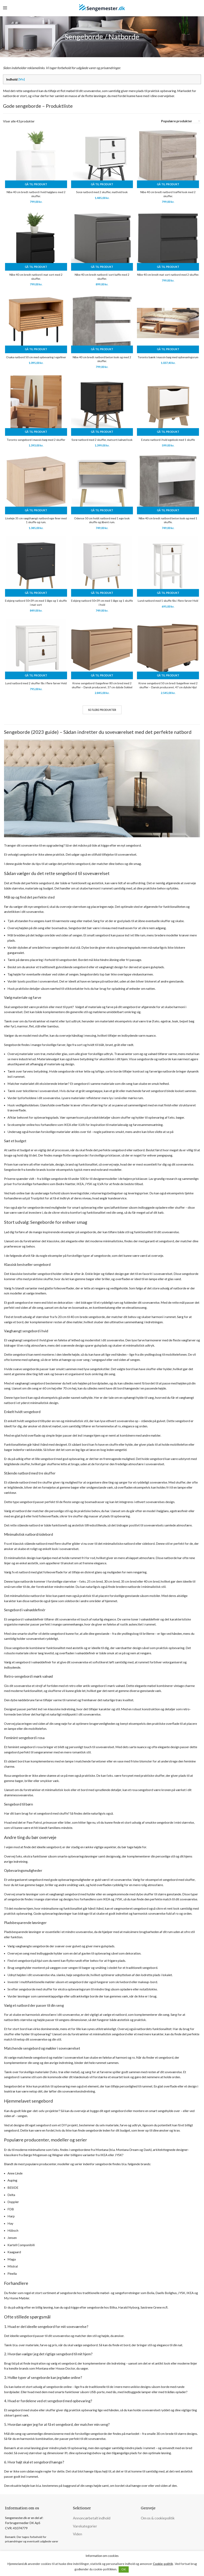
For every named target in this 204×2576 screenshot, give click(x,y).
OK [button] (123, 2569)
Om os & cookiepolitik (158, 2518)
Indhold (12, 79)
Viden (77, 2534)
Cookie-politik (163, 2563)
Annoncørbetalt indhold (91, 2518)
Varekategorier (85, 2526)
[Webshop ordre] (181, 121)
